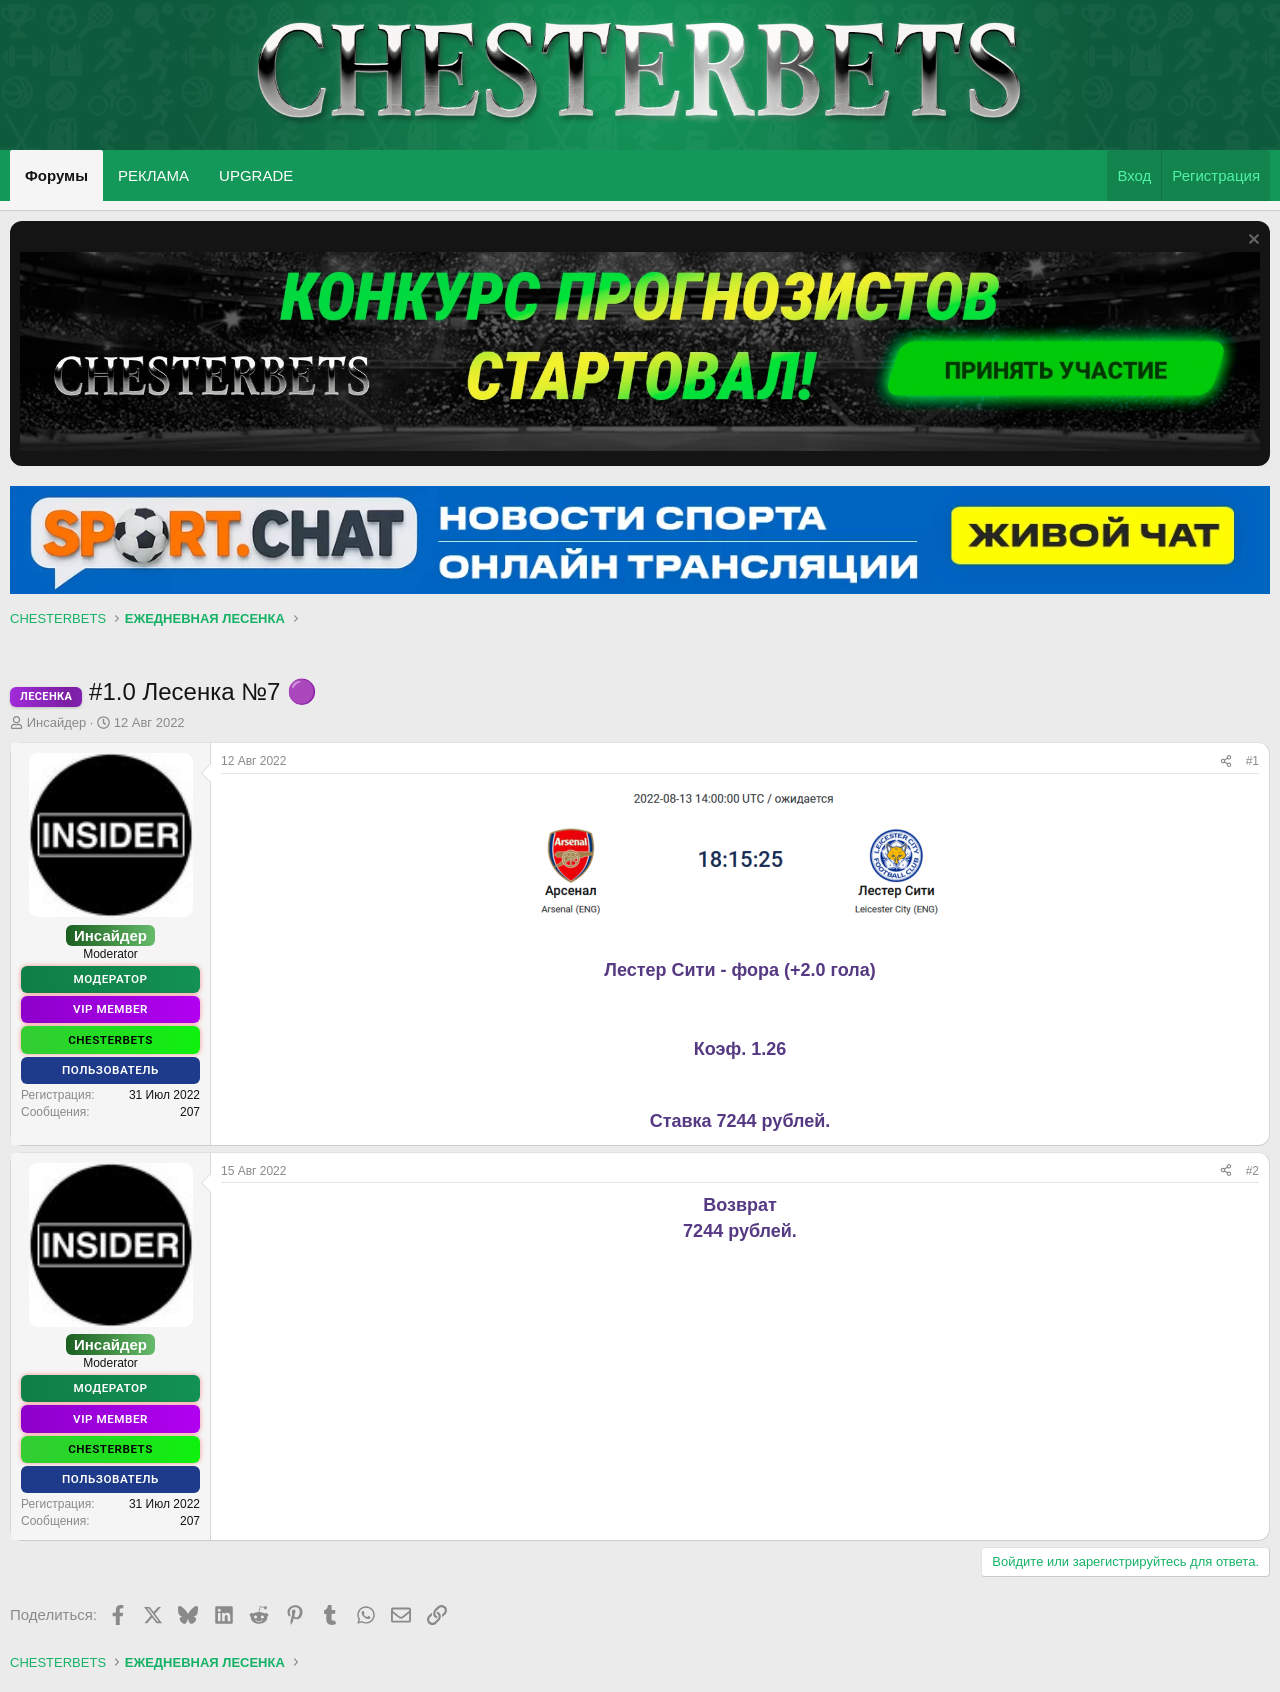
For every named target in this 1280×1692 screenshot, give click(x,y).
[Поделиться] (1226, 761)
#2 (1252, 1171)
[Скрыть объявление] (1251, 241)
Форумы (56, 175)
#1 (1252, 761)
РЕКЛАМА (153, 175)
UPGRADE (256, 175)
